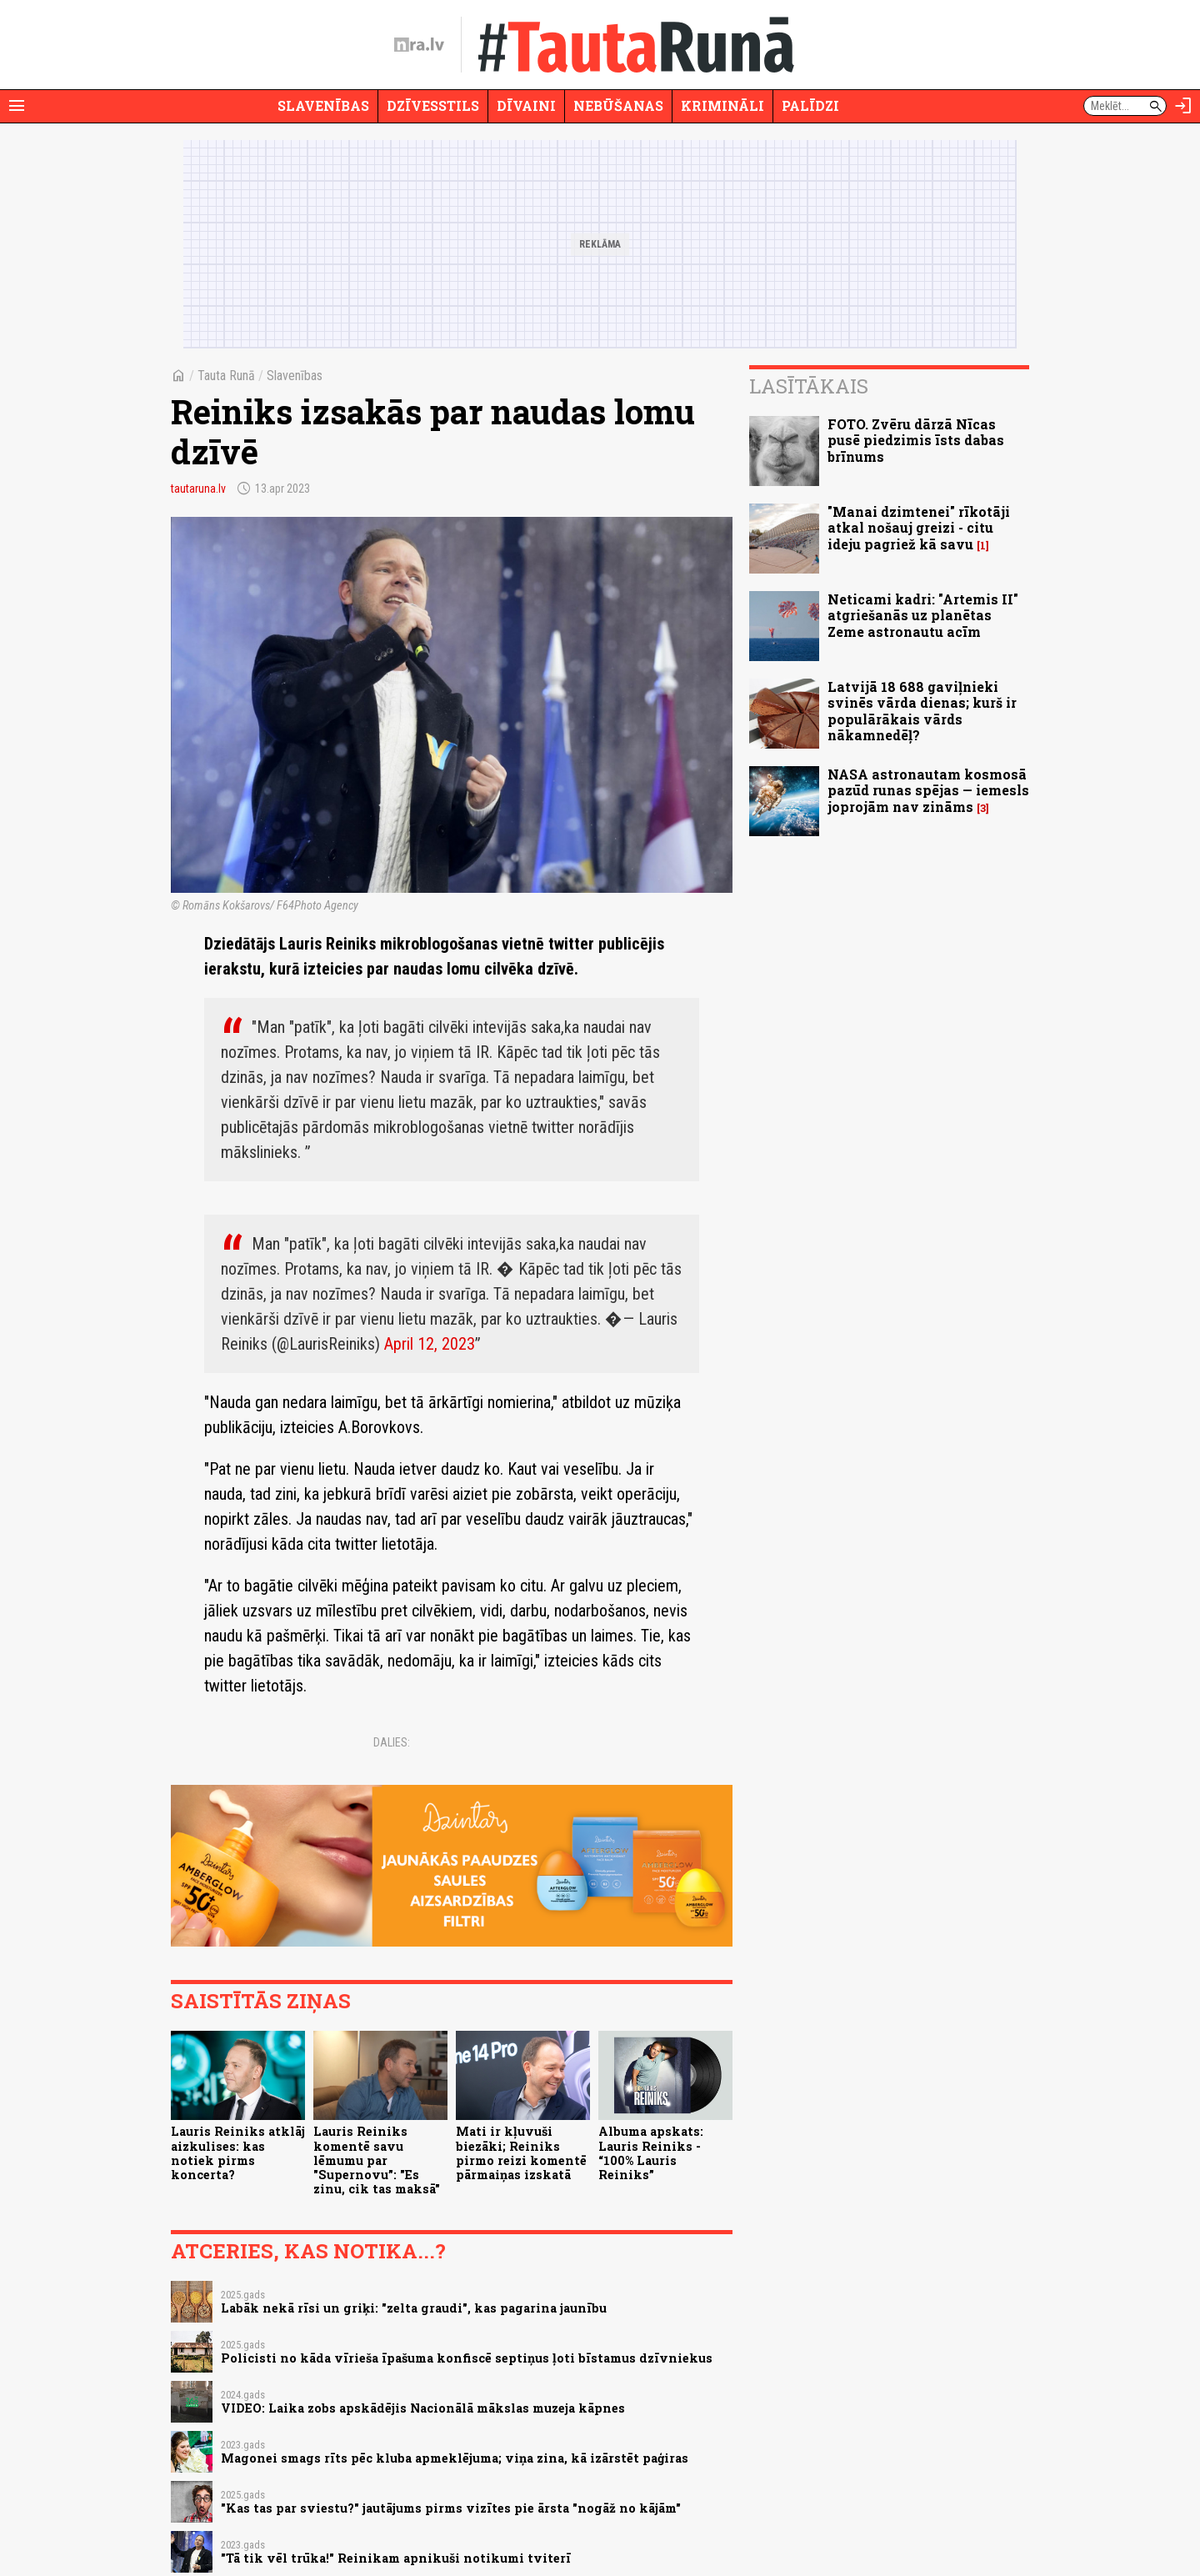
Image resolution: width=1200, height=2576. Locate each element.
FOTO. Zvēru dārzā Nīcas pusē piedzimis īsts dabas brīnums (916, 439)
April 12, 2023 (429, 1344)
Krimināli (722, 105)
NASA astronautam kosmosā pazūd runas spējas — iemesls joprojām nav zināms (928, 789)
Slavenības (323, 105)
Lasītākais (808, 386)
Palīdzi (810, 105)
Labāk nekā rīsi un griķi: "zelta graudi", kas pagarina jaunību (414, 2308)
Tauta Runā (226, 375)
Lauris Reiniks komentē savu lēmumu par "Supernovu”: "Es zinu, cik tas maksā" (376, 2160)
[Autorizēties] (1183, 106)
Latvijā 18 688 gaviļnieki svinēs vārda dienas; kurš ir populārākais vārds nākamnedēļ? (922, 711)
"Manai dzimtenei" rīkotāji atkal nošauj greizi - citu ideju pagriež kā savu (919, 527)
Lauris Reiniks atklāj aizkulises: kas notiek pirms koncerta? (238, 2153)
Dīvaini (526, 105)
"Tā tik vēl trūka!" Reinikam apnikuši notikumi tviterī (396, 2558)
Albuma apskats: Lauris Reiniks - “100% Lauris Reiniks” (650, 2153)
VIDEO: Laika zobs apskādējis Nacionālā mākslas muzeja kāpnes (423, 2408)
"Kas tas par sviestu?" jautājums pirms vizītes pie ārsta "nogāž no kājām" (451, 2508)
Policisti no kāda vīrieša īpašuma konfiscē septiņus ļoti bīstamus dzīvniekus (466, 2358)
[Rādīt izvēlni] (16, 106)
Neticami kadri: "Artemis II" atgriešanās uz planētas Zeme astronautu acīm (923, 614)
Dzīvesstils (433, 105)
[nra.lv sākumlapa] (419, 45)
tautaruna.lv (198, 488)
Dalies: (391, 1742)
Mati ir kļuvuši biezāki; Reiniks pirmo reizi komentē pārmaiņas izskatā (521, 2153)
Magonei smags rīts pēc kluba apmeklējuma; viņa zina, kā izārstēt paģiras (454, 2458)
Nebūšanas (618, 105)
